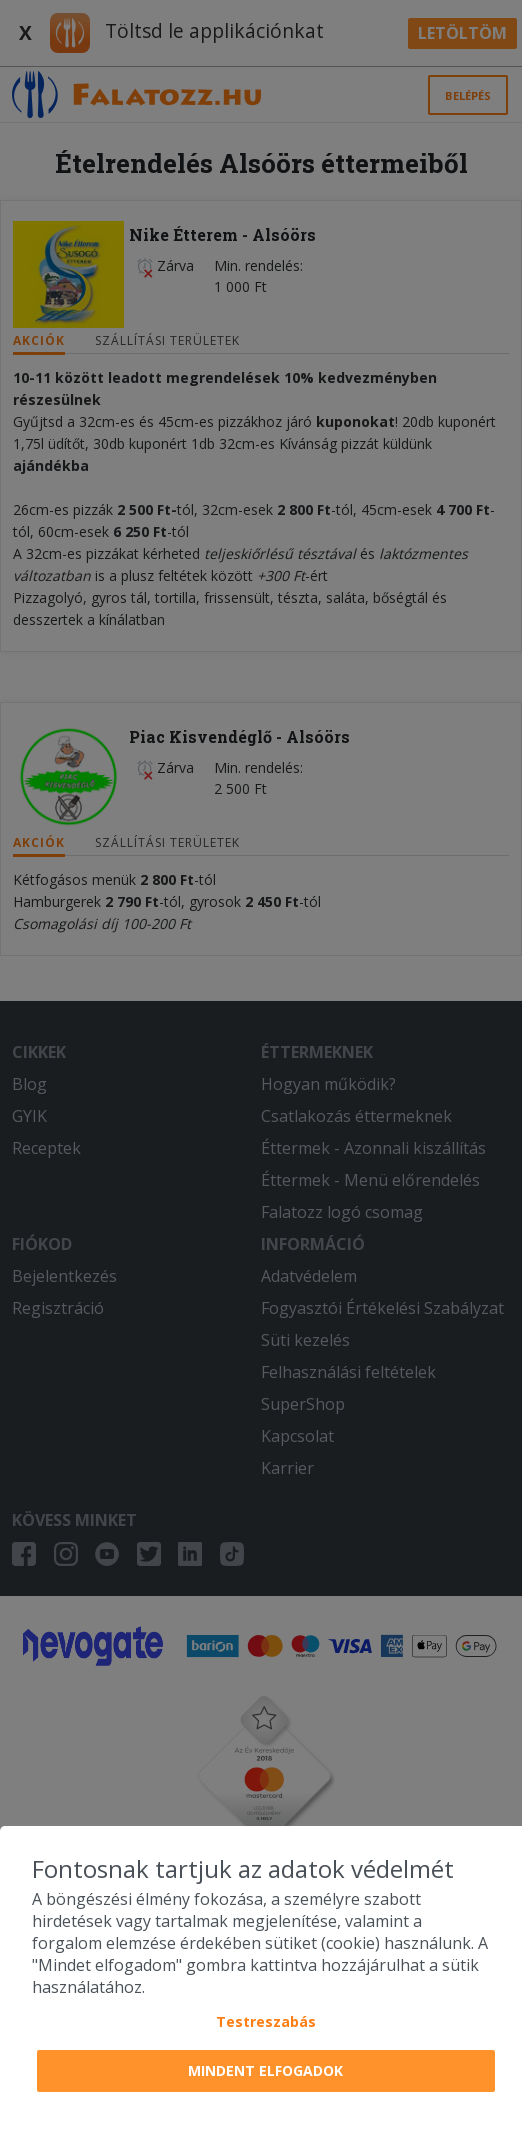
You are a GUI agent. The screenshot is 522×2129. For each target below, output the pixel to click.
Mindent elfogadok (265, 2070)
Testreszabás (266, 2021)
